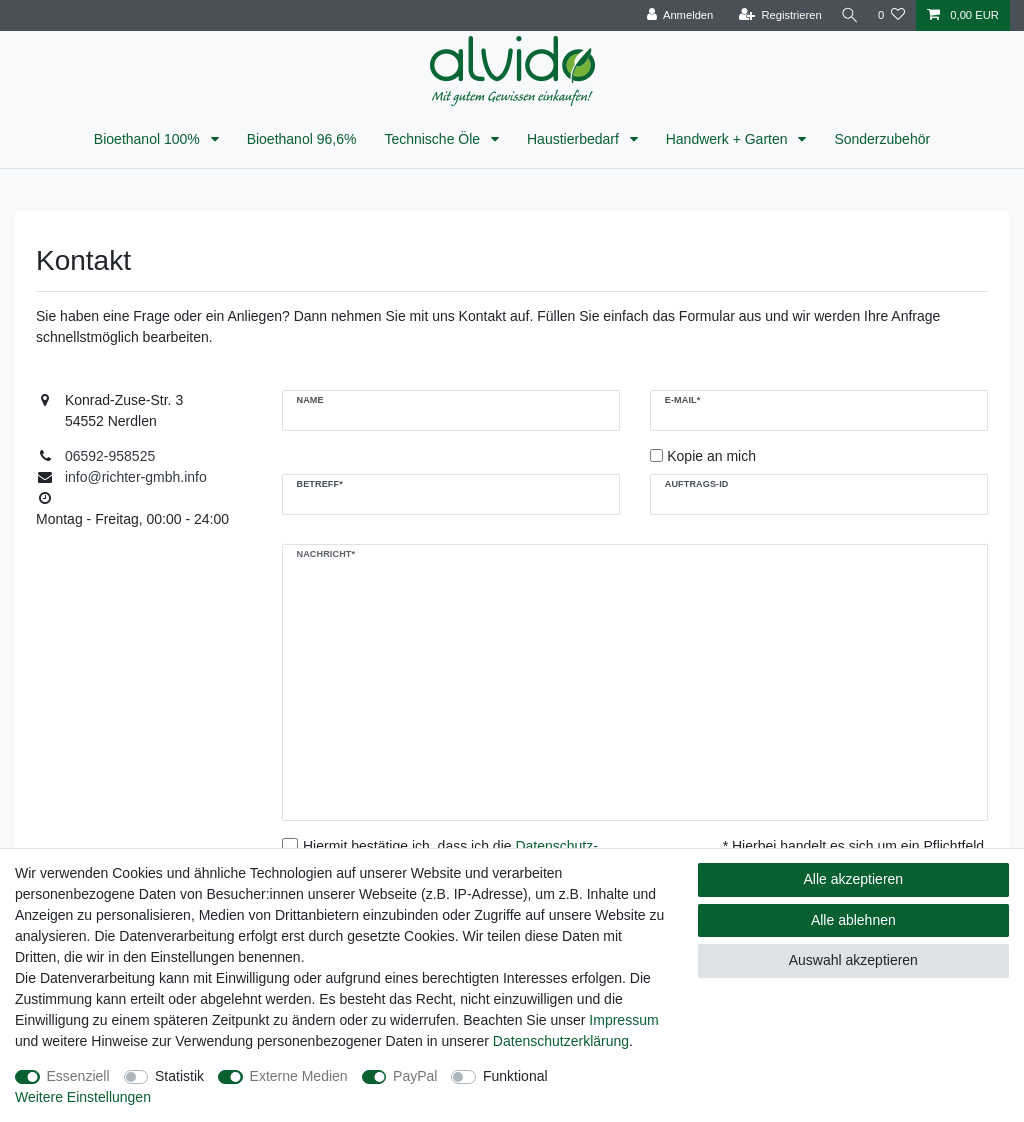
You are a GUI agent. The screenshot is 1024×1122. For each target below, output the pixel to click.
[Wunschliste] (891, 15)
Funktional (515, 1076)
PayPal (415, 1076)
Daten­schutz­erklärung (561, 1041)
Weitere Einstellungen (83, 1097)
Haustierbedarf (575, 139)
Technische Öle (434, 139)
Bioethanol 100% (149, 139)
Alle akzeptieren (854, 879)
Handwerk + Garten (729, 139)
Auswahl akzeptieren (853, 960)
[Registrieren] (773, 15)
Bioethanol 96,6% (302, 139)
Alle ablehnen (853, 920)
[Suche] (847, 15)
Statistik (179, 1076)
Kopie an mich (711, 456)
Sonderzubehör (882, 139)
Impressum (623, 1020)
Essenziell (78, 1076)
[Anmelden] (674, 15)
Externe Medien (299, 1076)
